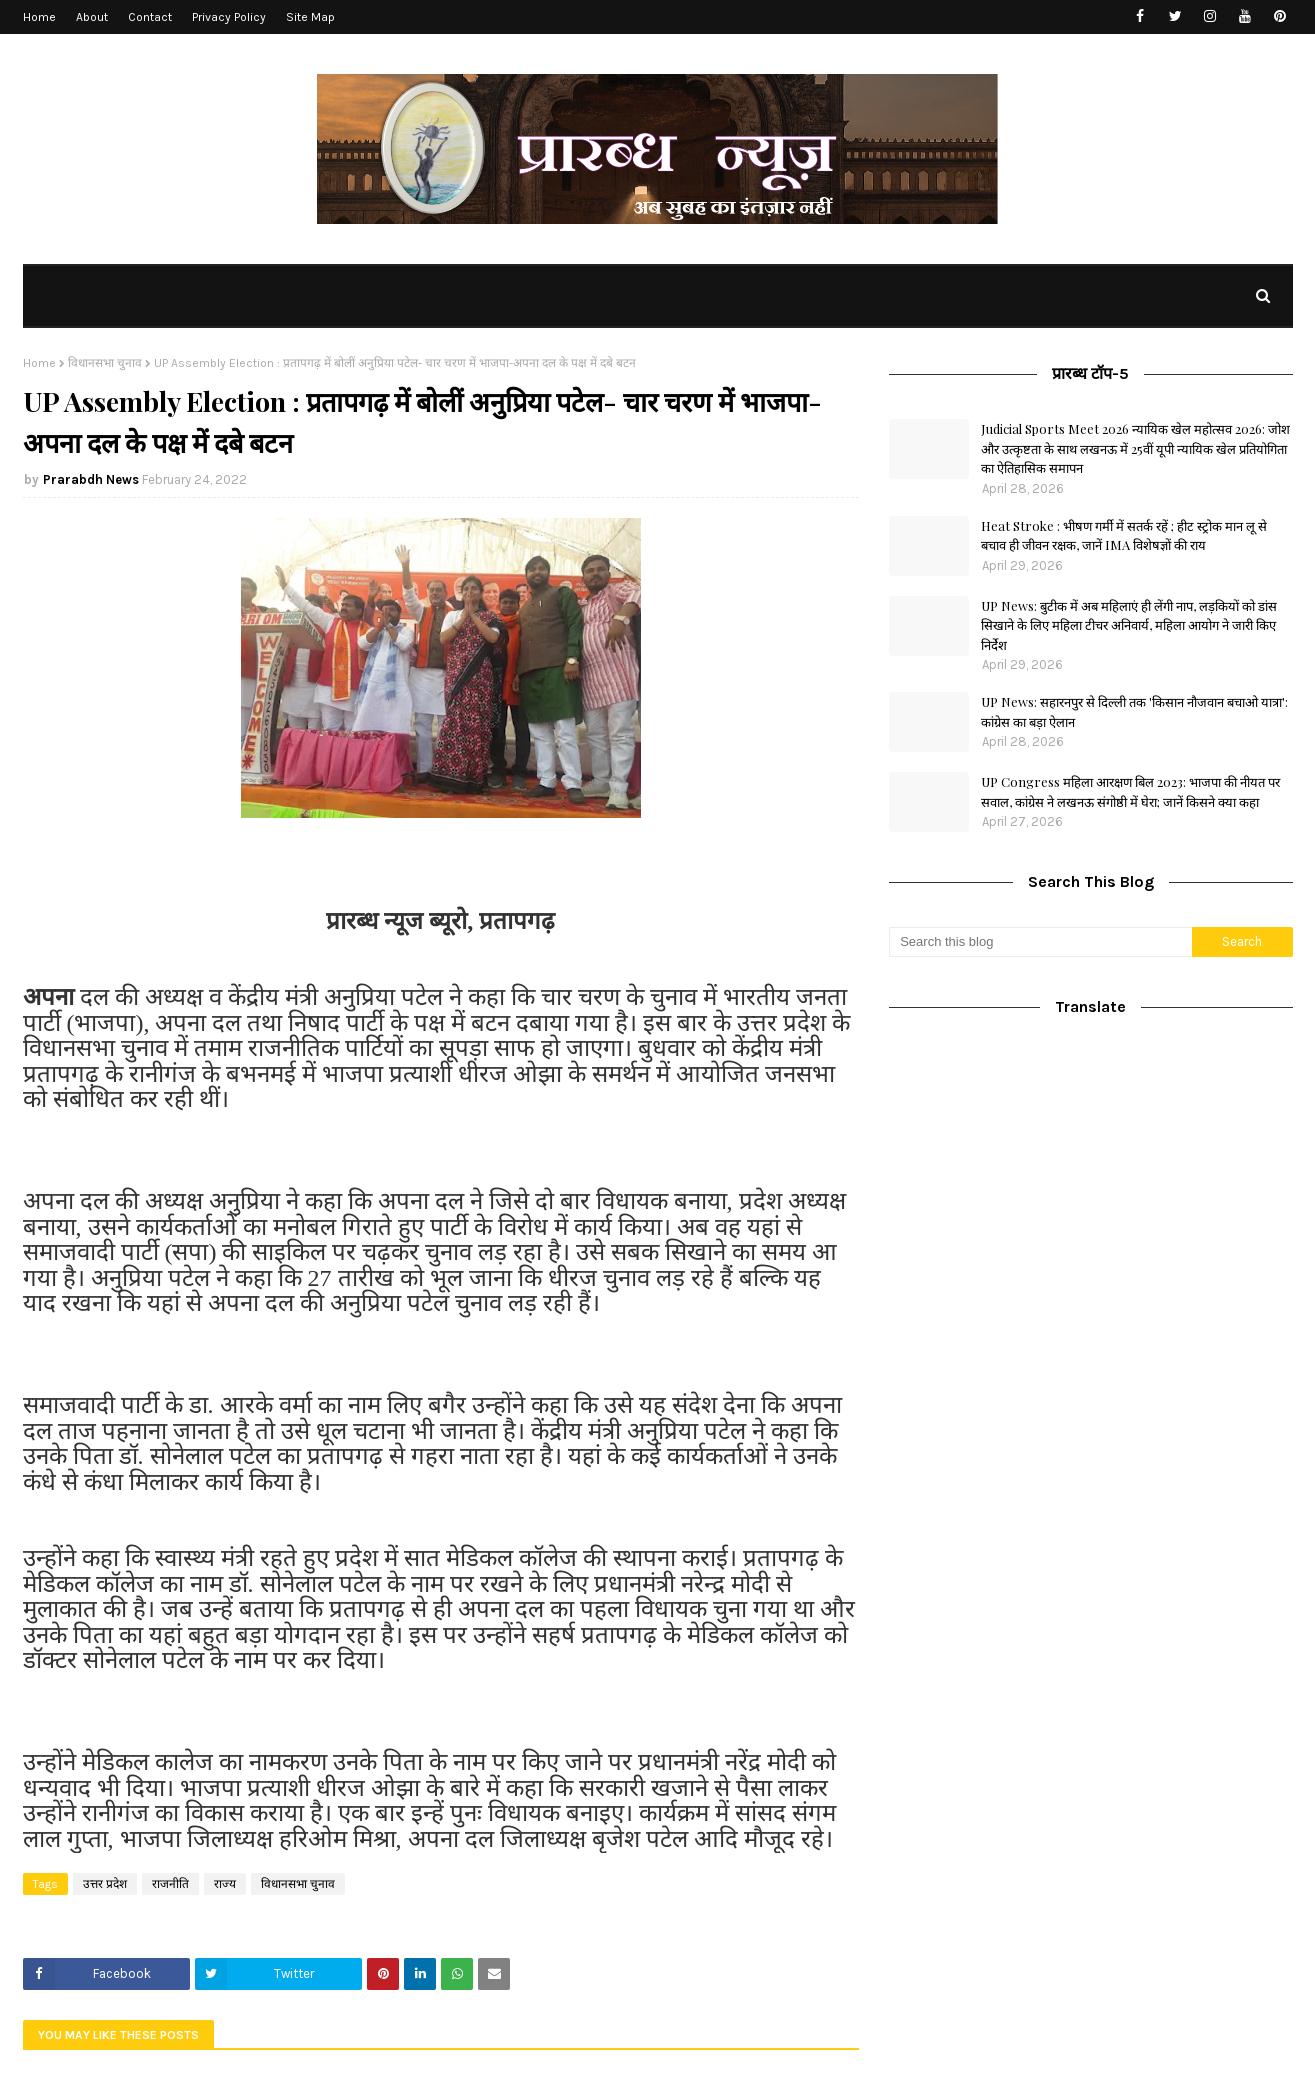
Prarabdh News (91, 479)
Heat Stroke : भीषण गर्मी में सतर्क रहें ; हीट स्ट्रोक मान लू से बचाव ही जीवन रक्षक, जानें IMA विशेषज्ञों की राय (1124, 535)
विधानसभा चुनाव (105, 363)
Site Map (310, 17)
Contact (150, 17)
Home (39, 17)
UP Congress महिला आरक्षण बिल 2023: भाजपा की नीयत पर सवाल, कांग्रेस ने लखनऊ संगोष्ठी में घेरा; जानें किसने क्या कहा (1130, 791)
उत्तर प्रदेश (105, 1884)
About (92, 17)
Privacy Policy (229, 17)
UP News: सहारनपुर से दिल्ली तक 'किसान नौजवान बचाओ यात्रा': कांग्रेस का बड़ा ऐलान (1134, 711)
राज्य (225, 1884)
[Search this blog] (1040, 942)
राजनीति (170, 1884)
